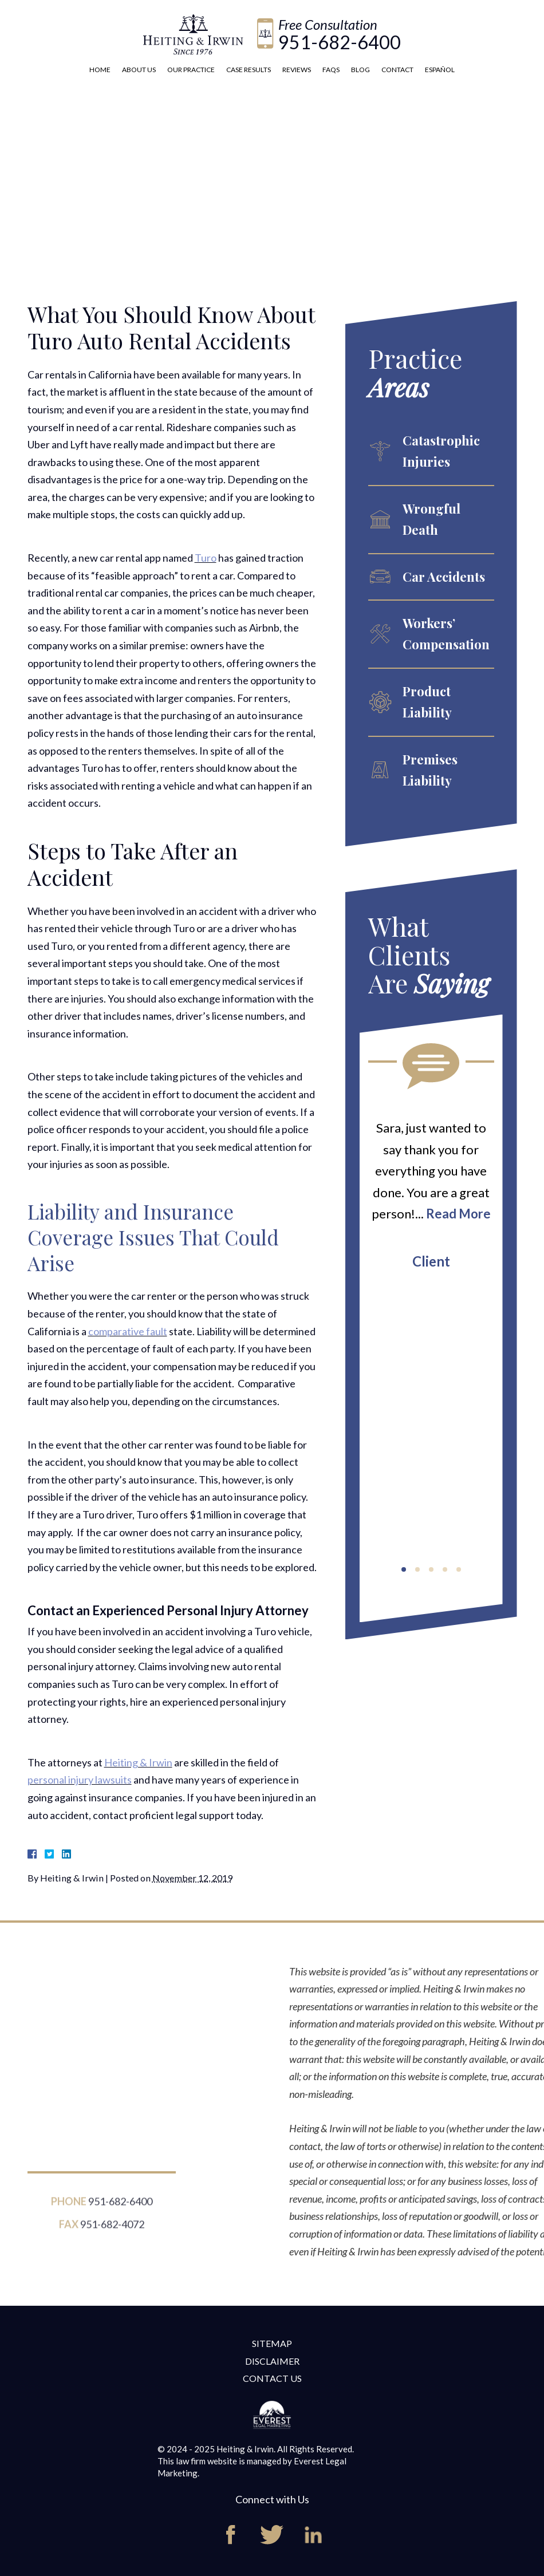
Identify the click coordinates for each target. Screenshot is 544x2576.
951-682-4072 (112, 2231)
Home (100, 69)
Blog (360, 69)
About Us (139, 69)
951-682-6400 (339, 42)
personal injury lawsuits (79, 1779)
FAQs (331, 69)
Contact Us (272, 2378)
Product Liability (427, 702)
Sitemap (272, 2343)
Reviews (296, 69)
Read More (458, 1213)
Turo (205, 557)
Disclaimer (272, 2361)
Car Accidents (444, 576)
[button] (403, 1569)
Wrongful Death (431, 519)
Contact (397, 69)
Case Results (248, 69)
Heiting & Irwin (138, 1762)
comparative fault (127, 1331)
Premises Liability (430, 770)
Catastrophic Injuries (441, 451)
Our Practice (191, 69)
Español (440, 69)
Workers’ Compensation (446, 633)
